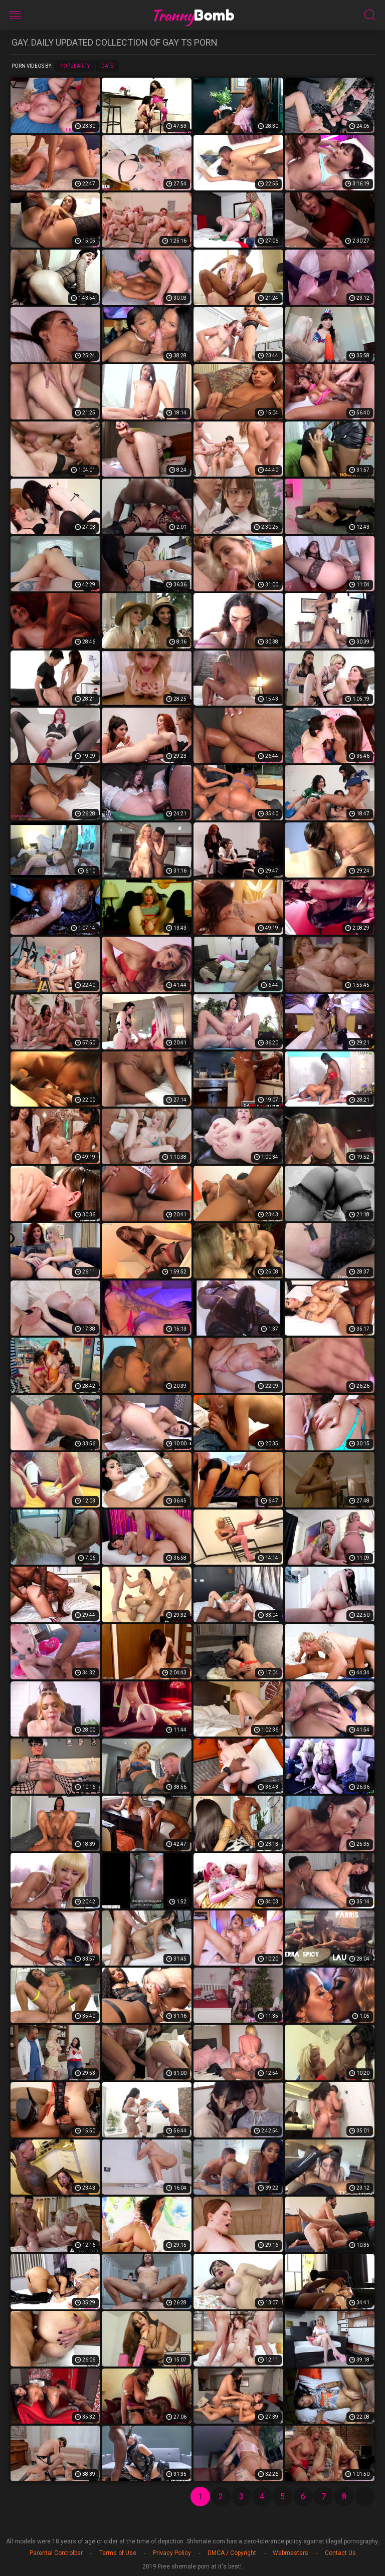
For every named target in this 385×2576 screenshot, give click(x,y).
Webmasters (290, 2552)
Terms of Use (117, 2552)
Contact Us (340, 2552)
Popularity (75, 66)
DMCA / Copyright (232, 2552)
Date (107, 66)
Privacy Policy (172, 2552)
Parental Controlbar (56, 2552)
